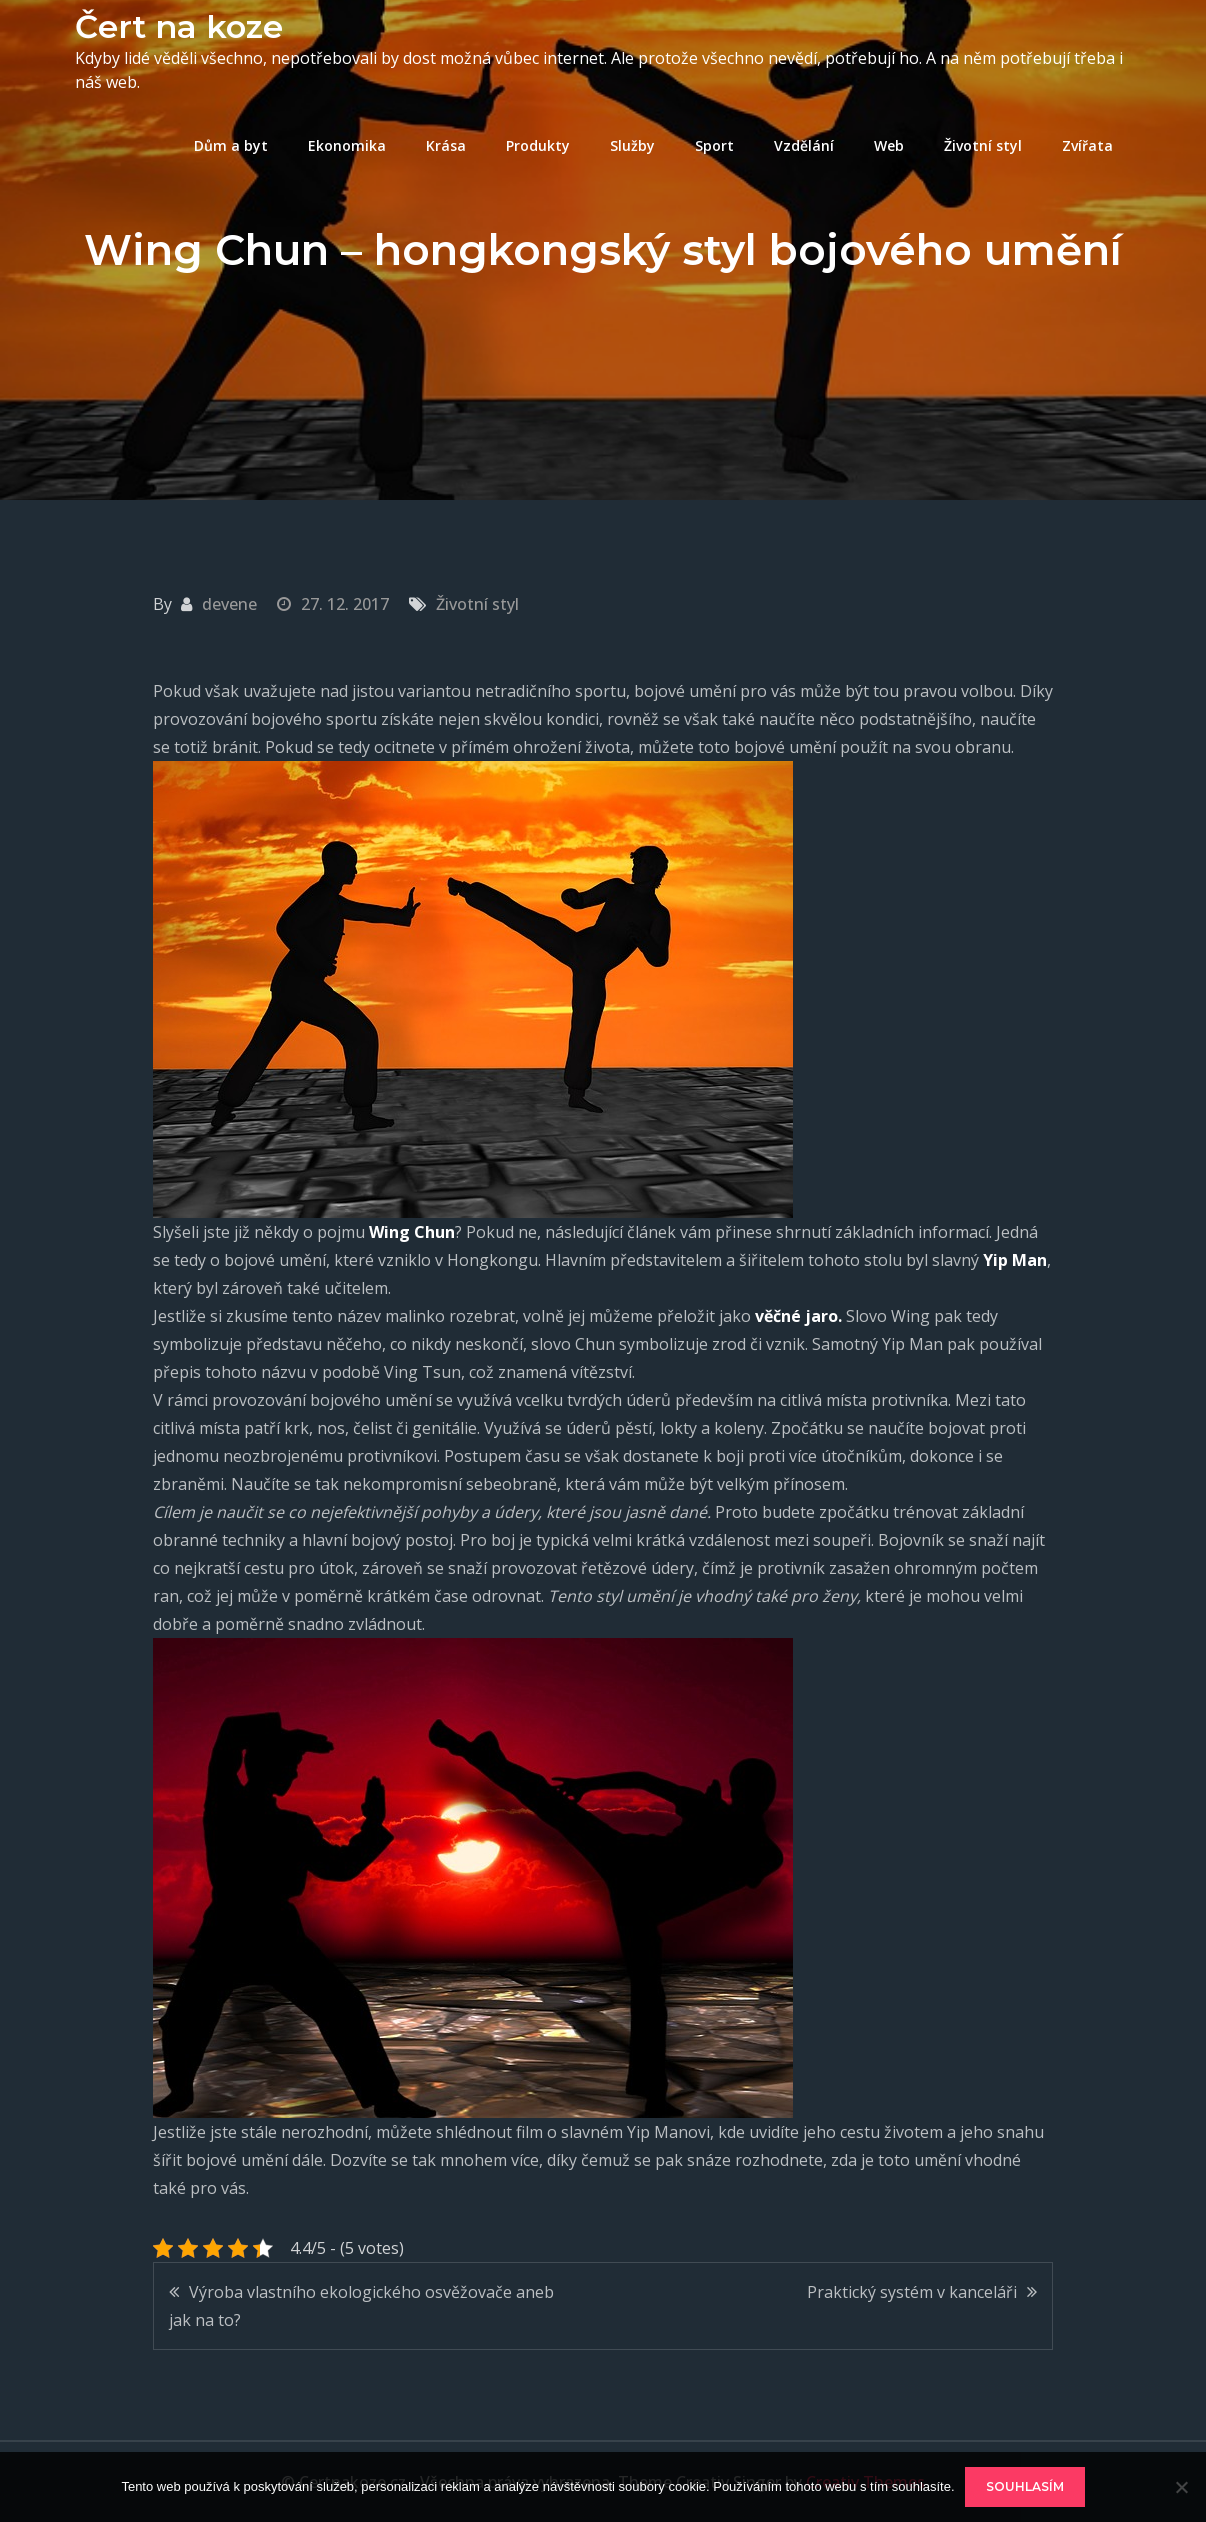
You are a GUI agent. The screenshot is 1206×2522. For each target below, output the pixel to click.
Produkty (538, 145)
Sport (714, 145)
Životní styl (983, 145)
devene (229, 604)
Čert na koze (179, 26)
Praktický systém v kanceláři (912, 2292)
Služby (632, 145)
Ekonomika (347, 145)
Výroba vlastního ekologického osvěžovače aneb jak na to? (361, 2306)
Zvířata (1087, 145)
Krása (446, 145)
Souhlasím (1025, 2486)
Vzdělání (804, 145)
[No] (1181, 2487)
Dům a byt (231, 145)
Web (889, 145)
